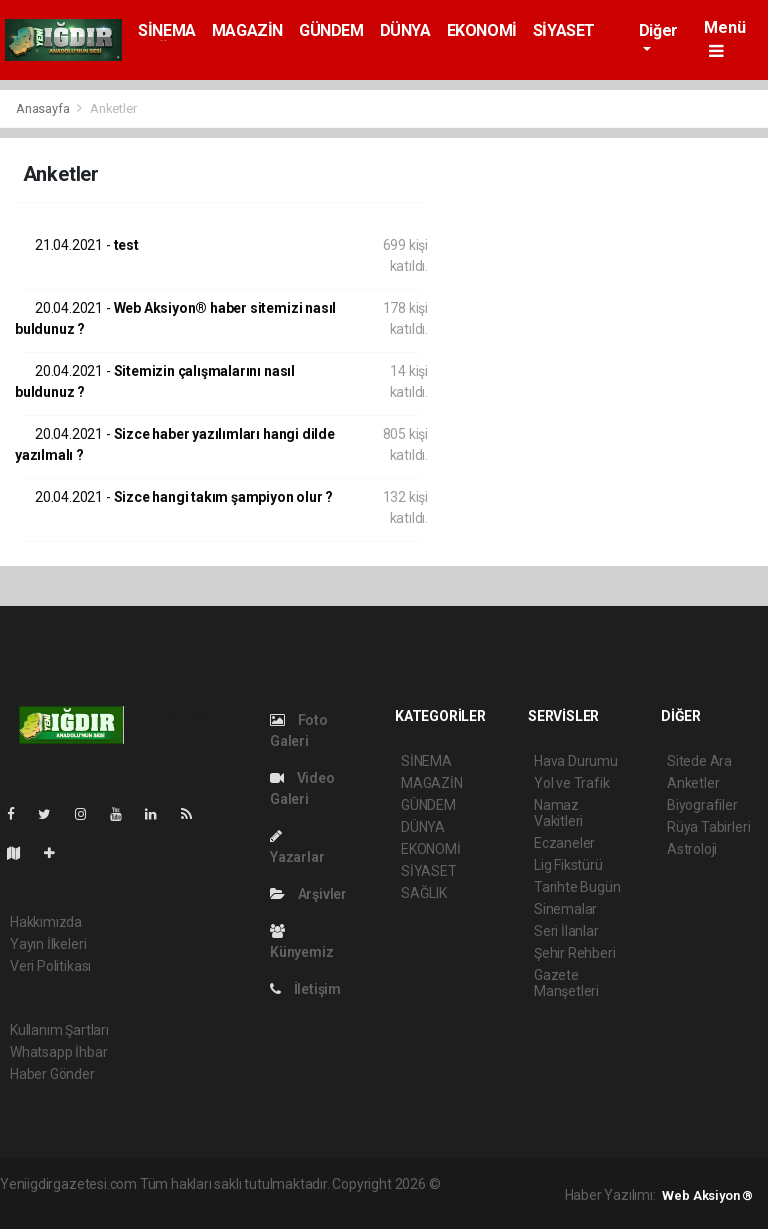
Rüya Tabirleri (708, 827)
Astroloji (692, 849)
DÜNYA (405, 30)
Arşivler (308, 894)
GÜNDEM (331, 30)
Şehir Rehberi (575, 953)
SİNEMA (167, 30)
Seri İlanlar (566, 931)
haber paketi (38, 1205)
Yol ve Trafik (572, 783)
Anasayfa (44, 108)
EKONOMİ (482, 30)
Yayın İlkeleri (48, 944)
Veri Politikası (50, 966)
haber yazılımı (485, 1184)
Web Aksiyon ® (707, 1195)
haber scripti (118, 1205)
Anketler (113, 108)
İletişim (305, 989)
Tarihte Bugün (577, 887)
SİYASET (564, 30)
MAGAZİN (247, 30)
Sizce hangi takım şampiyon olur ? (184, 497)
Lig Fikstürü (568, 865)
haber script (279, 1205)
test (87, 245)
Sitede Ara (699, 761)
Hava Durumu (576, 761)
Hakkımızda (46, 922)
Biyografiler (702, 805)
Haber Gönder (52, 1074)
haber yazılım (199, 1205)
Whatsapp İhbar (58, 1052)
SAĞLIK (424, 893)
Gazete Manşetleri (566, 983)
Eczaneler (564, 843)
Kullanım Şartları (59, 1030)
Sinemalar (565, 909)
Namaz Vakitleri (558, 813)
